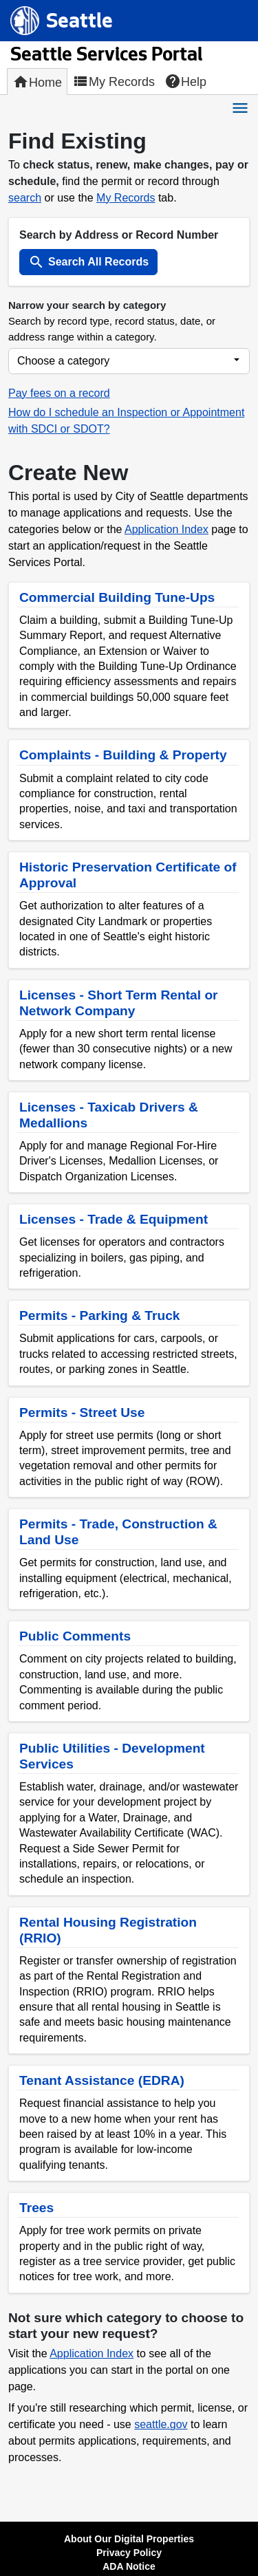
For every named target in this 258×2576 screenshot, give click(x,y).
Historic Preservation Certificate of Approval (128, 875)
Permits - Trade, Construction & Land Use (118, 1532)
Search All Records (88, 262)
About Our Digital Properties (129, 2538)
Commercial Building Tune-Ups (117, 597)
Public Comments (75, 1636)
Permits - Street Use (81, 1412)
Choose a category (63, 361)
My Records (113, 81)
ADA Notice (129, 2566)
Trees (36, 2207)
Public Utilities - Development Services (112, 1756)
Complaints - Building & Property (123, 755)
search (24, 198)
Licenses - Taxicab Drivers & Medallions (108, 1115)
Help (185, 81)
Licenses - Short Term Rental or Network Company (118, 1003)
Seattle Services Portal (106, 56)
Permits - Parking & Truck (99, 1315)
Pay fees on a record (59, 393)
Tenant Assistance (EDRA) (101, 2080)
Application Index (166, 529)
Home (37, 82)
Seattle (79, 25)
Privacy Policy (129, 2552)
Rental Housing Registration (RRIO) (108, 1930)
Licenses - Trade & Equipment (113, 1219)
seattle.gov (160, 2424)
